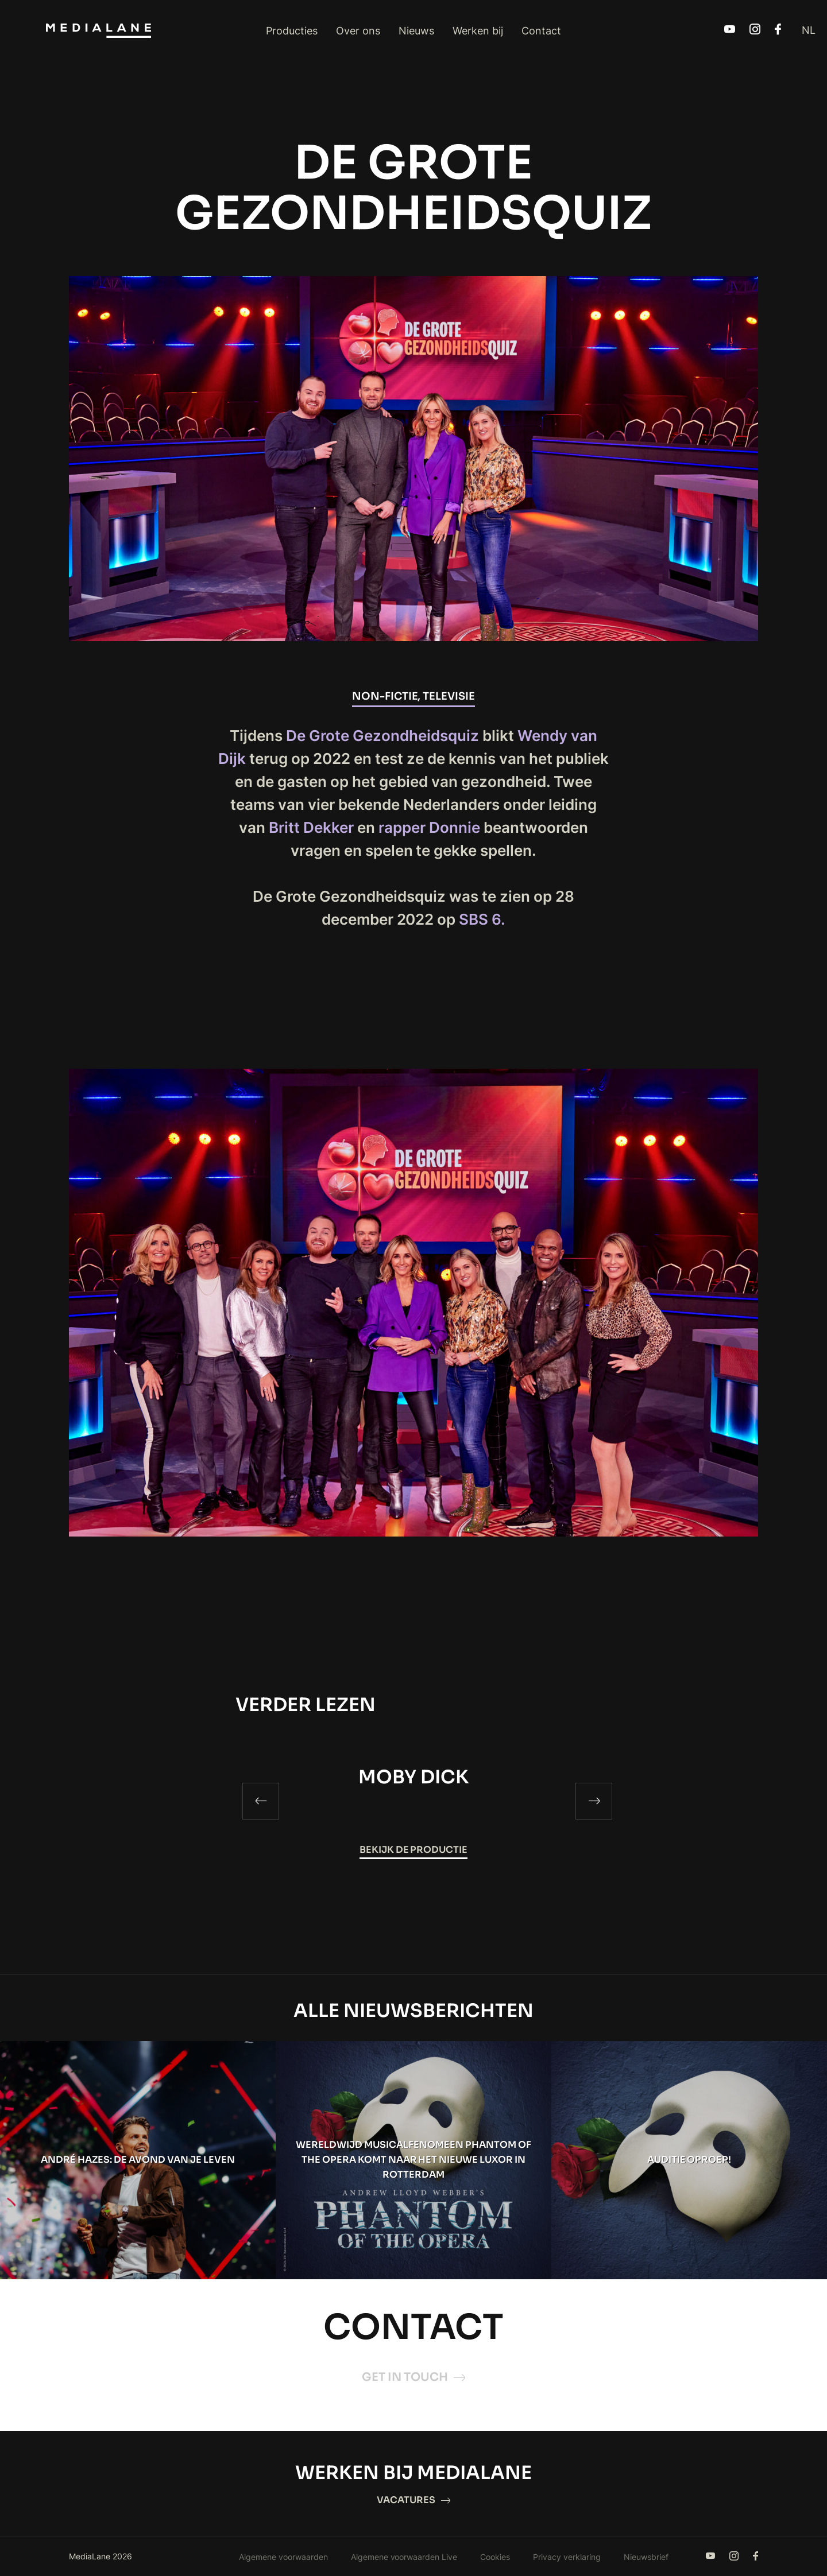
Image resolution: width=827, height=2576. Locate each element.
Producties (292, 31)
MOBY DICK (413, 1777)
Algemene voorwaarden (283, 2557)
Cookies (495, 2557)
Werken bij (478, 31)
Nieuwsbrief (646, 2557)
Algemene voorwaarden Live (404, 2557)
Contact (541, 31)
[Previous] (260, 1801)
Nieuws (416, 31)
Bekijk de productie (414, 1850)
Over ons (358, 31)
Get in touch (413, 2377)
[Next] (593, 1801)
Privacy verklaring (567, 2557)
